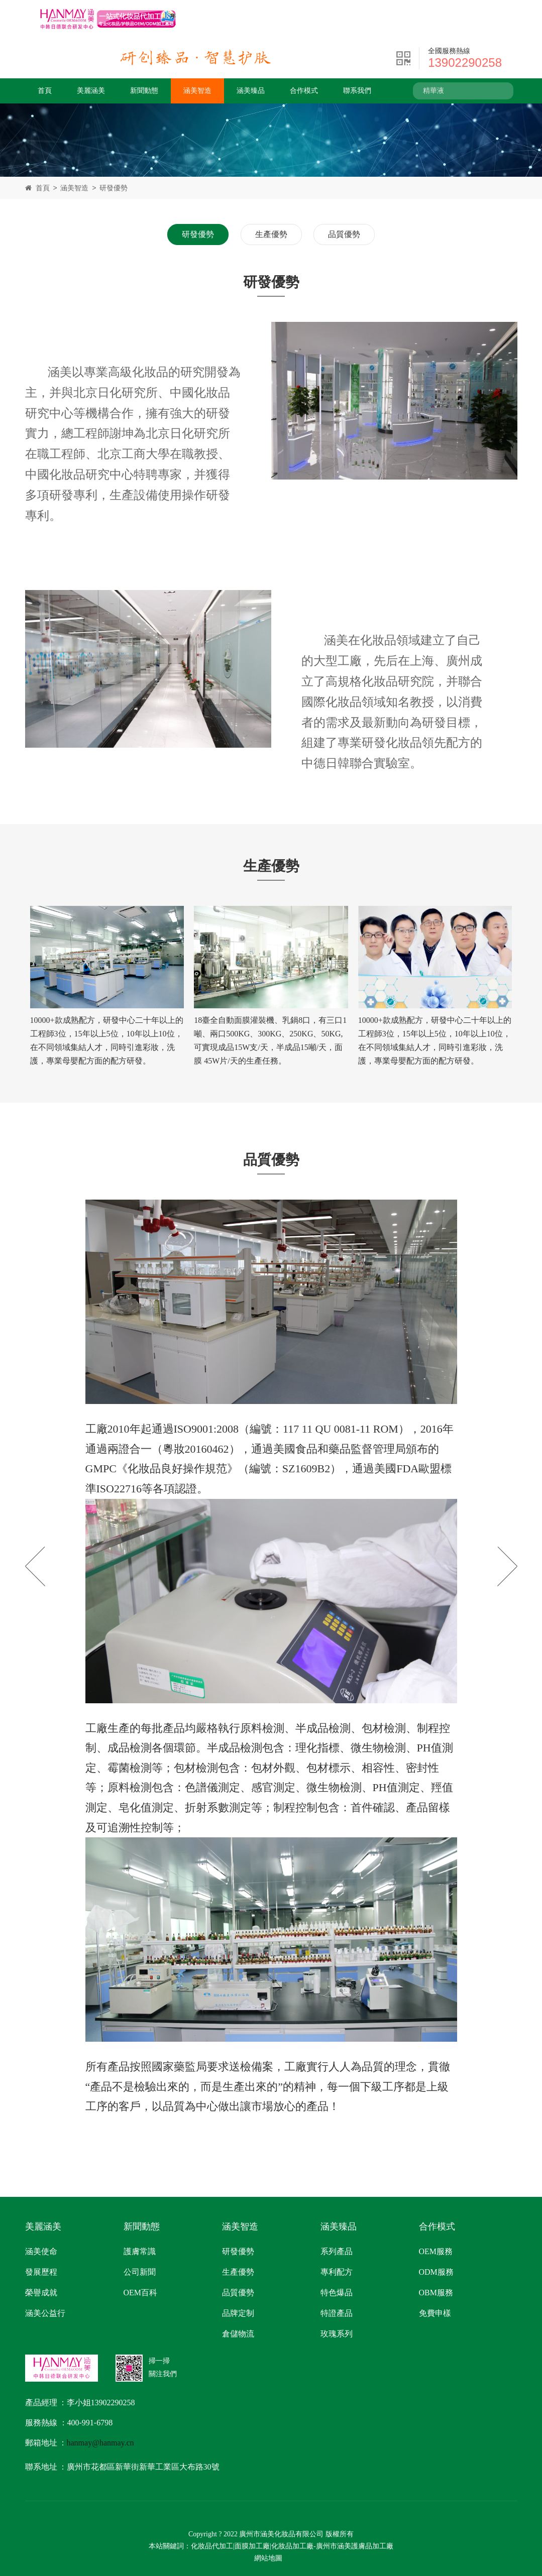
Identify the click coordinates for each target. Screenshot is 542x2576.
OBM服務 (436, 2292)
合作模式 (304, 90)
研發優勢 (113, 188)
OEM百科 (141, 2292)
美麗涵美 (91, 90)
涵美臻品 (251, 90)
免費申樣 (435, 2313)
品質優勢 (344, 234)
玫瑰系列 (336, 2333)
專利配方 (336, 2272)
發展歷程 (41, 2272)
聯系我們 (357, 90)
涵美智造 (197, 90)
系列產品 (336, 2251)
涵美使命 (41, 2251)
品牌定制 (238, 2313)
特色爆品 (336, 2292)
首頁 (45, 90)
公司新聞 (140, 2272)
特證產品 (336, 2313)
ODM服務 (436, 2272)
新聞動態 (144, 90)
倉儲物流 (238, 2333)
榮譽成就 (41, 2292)
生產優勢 (271, 234)
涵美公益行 (45, 2313)
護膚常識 (140, 2251)
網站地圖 (268, 2558)
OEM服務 (436, 2251)
